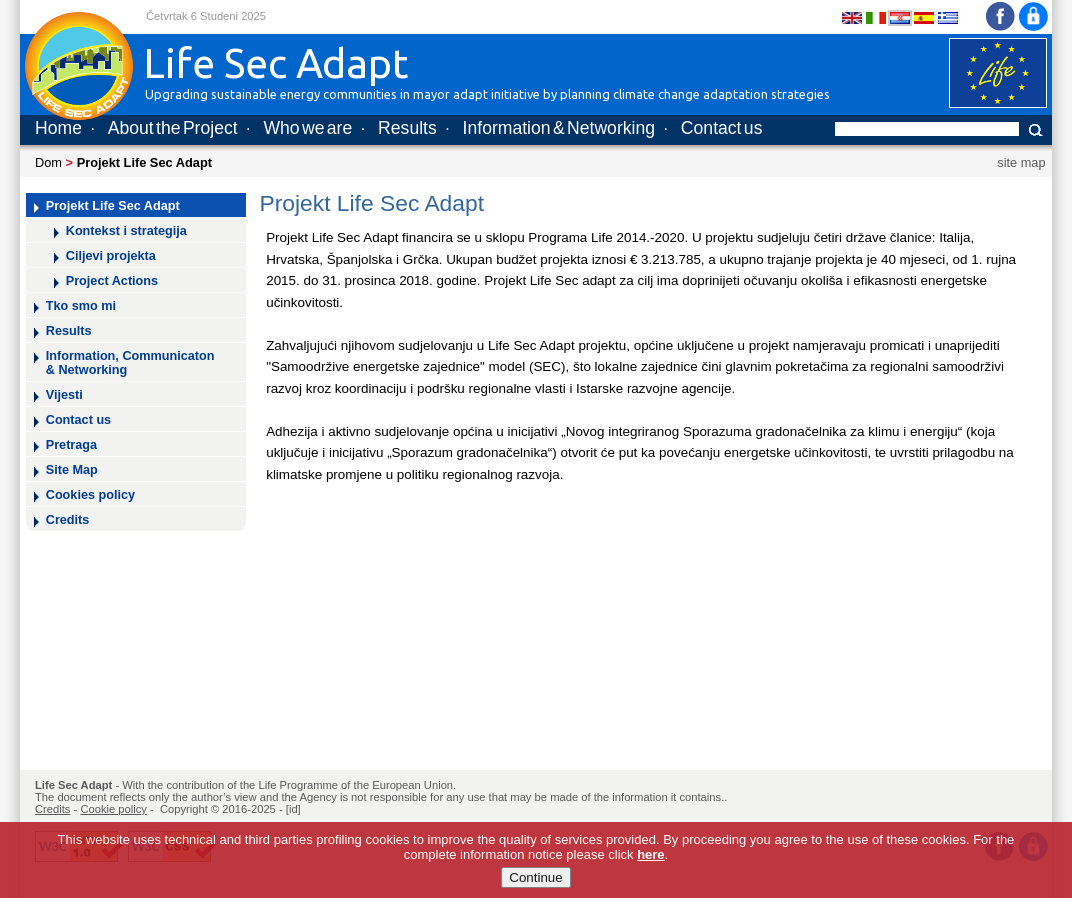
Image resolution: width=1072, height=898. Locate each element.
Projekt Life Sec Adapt (113, 206)
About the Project (173, 128)
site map (1021, 162)
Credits (68, 520)
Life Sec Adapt (73, 785)
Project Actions (112, 281)
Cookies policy (90, 495)
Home (58, 128)
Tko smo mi (81, 306)
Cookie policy (113, 809)
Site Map (72, 470)
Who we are (307, 128)
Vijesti (64, 395)
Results (407, 128)
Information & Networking (559, 128)
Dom (48, 162)
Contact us (722, 128)
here (650, 860)
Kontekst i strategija (126, 231)
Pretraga (71, 445)
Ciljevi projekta (111, 256)
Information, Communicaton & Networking (130, 363)
